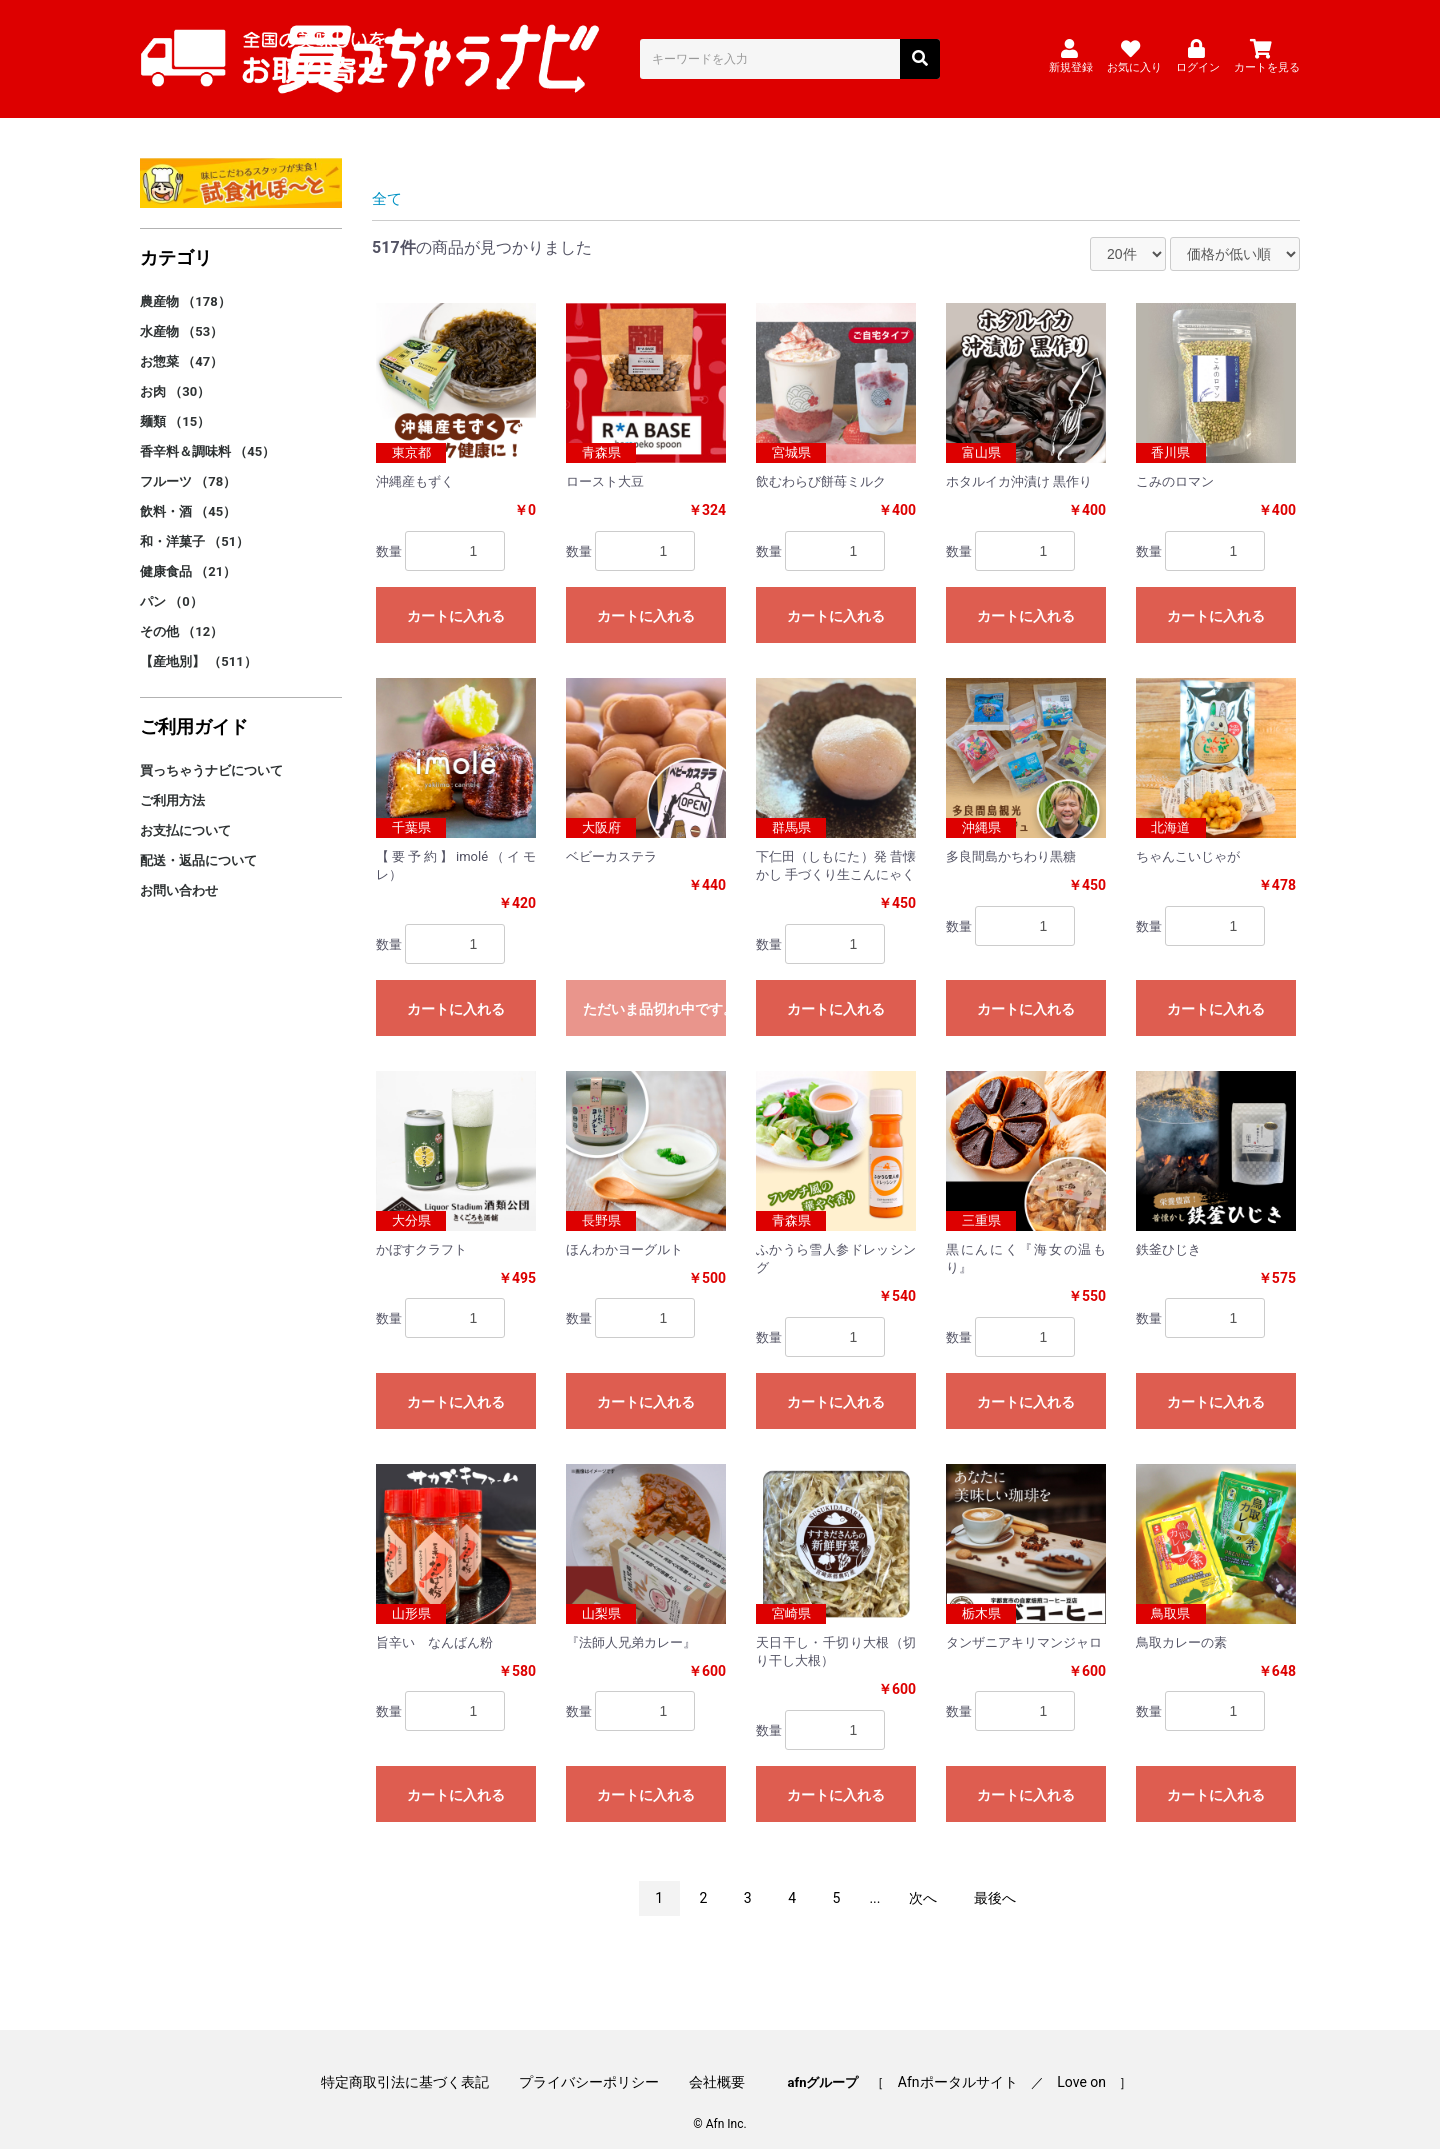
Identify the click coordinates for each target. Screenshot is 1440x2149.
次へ (923, 1881)
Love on (1068, 2062)
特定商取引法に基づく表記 (418, 2062)
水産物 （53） (181, 314)
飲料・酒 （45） (188, 494)
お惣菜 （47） (181, 344)
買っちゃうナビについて (211, 753)
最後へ (995, 1881)
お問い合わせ (179, 873)
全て (388, 181)
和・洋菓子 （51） (194, 524)
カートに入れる (456, 599)
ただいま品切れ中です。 (654, 992)
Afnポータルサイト (951, 2062)
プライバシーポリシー (596, 2062)
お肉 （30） (175, 374)
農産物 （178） (185, 284)
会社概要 (717, 2062)
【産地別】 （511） (198, 644)
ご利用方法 (172, 783)
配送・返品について (198, 843)
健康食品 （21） (188, 554)
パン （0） (171, 584)
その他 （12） (181, 614)
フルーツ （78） (188, 464)
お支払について (185, 813)
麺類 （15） (175, 404)
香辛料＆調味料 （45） (207, 434)
